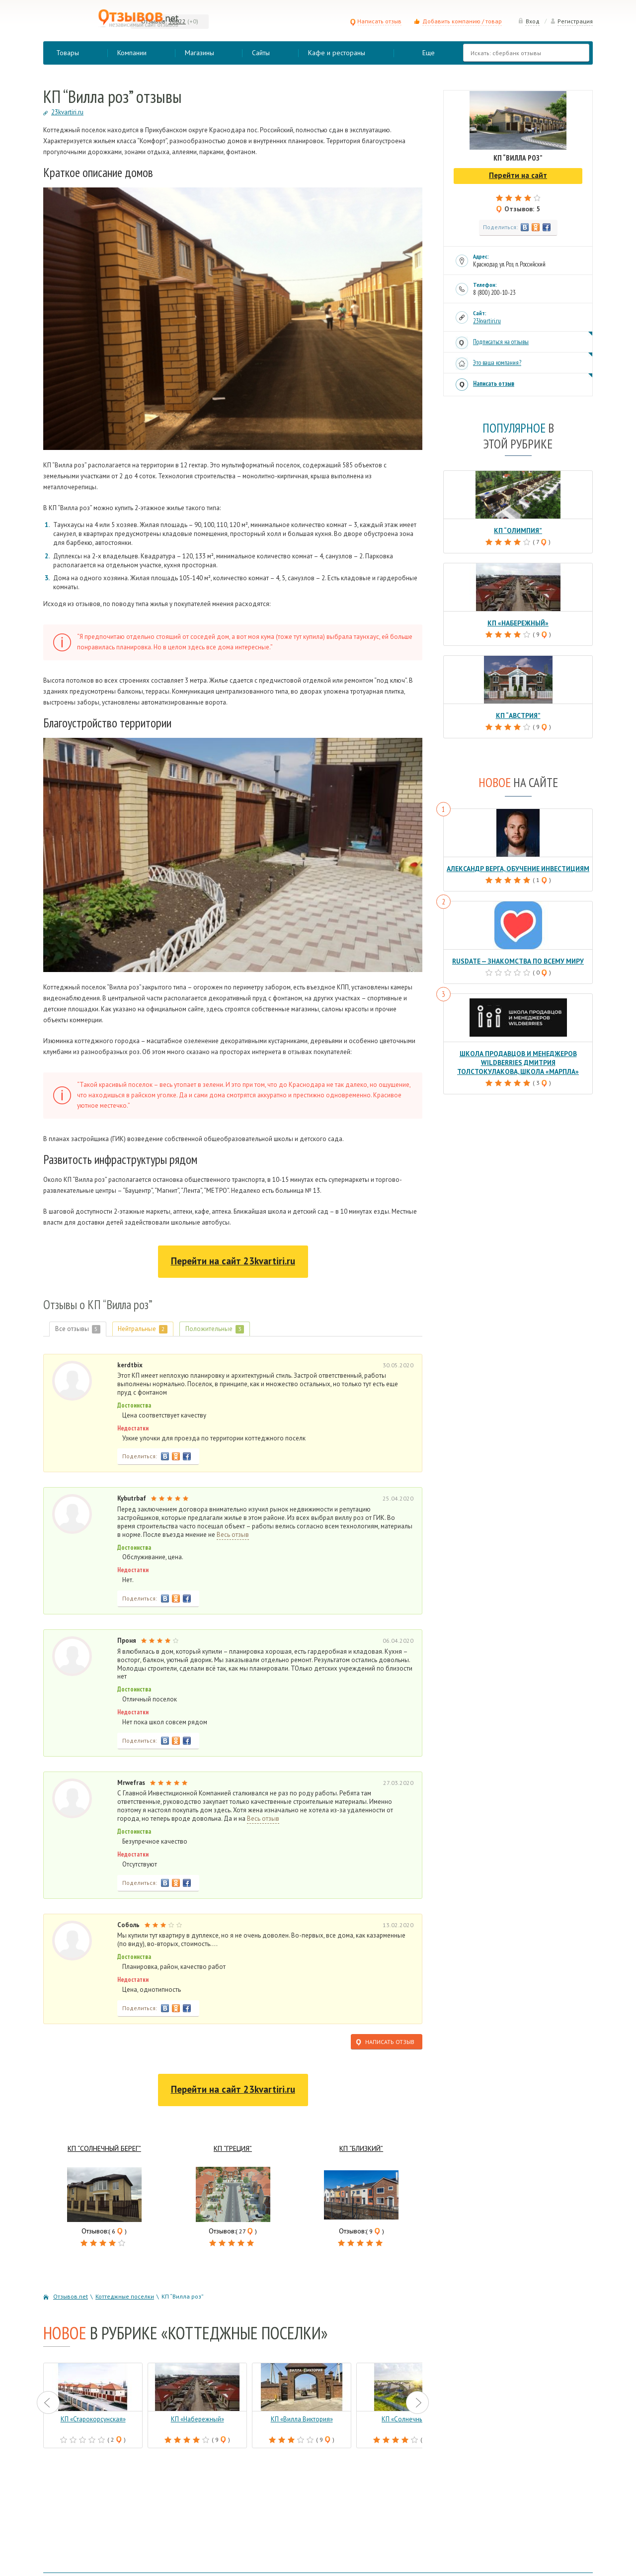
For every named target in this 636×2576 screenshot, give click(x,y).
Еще (428, 52)
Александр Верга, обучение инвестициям (518, 867)
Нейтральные (144, 1329)
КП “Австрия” (518, 714)
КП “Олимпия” (518, 530)
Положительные (217, 1329)
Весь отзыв (233, 1535)
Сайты (261, 52)
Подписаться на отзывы (501, 342)
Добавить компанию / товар (462, 21)
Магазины (199, 52)
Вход (529, 21)
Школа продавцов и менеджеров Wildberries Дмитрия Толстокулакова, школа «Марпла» (518, 1059)
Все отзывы (78, 1329)
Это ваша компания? (497, 362)
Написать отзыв (375, 21)
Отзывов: (154, 21)
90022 (177, 21)
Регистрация (571, 21)
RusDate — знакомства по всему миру (518, 959)
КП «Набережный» (518, 622)
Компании (132, 52)
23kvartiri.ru (487, 321)
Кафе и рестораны (336, 52)
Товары (67, 52)
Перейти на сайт (233, 1261)
